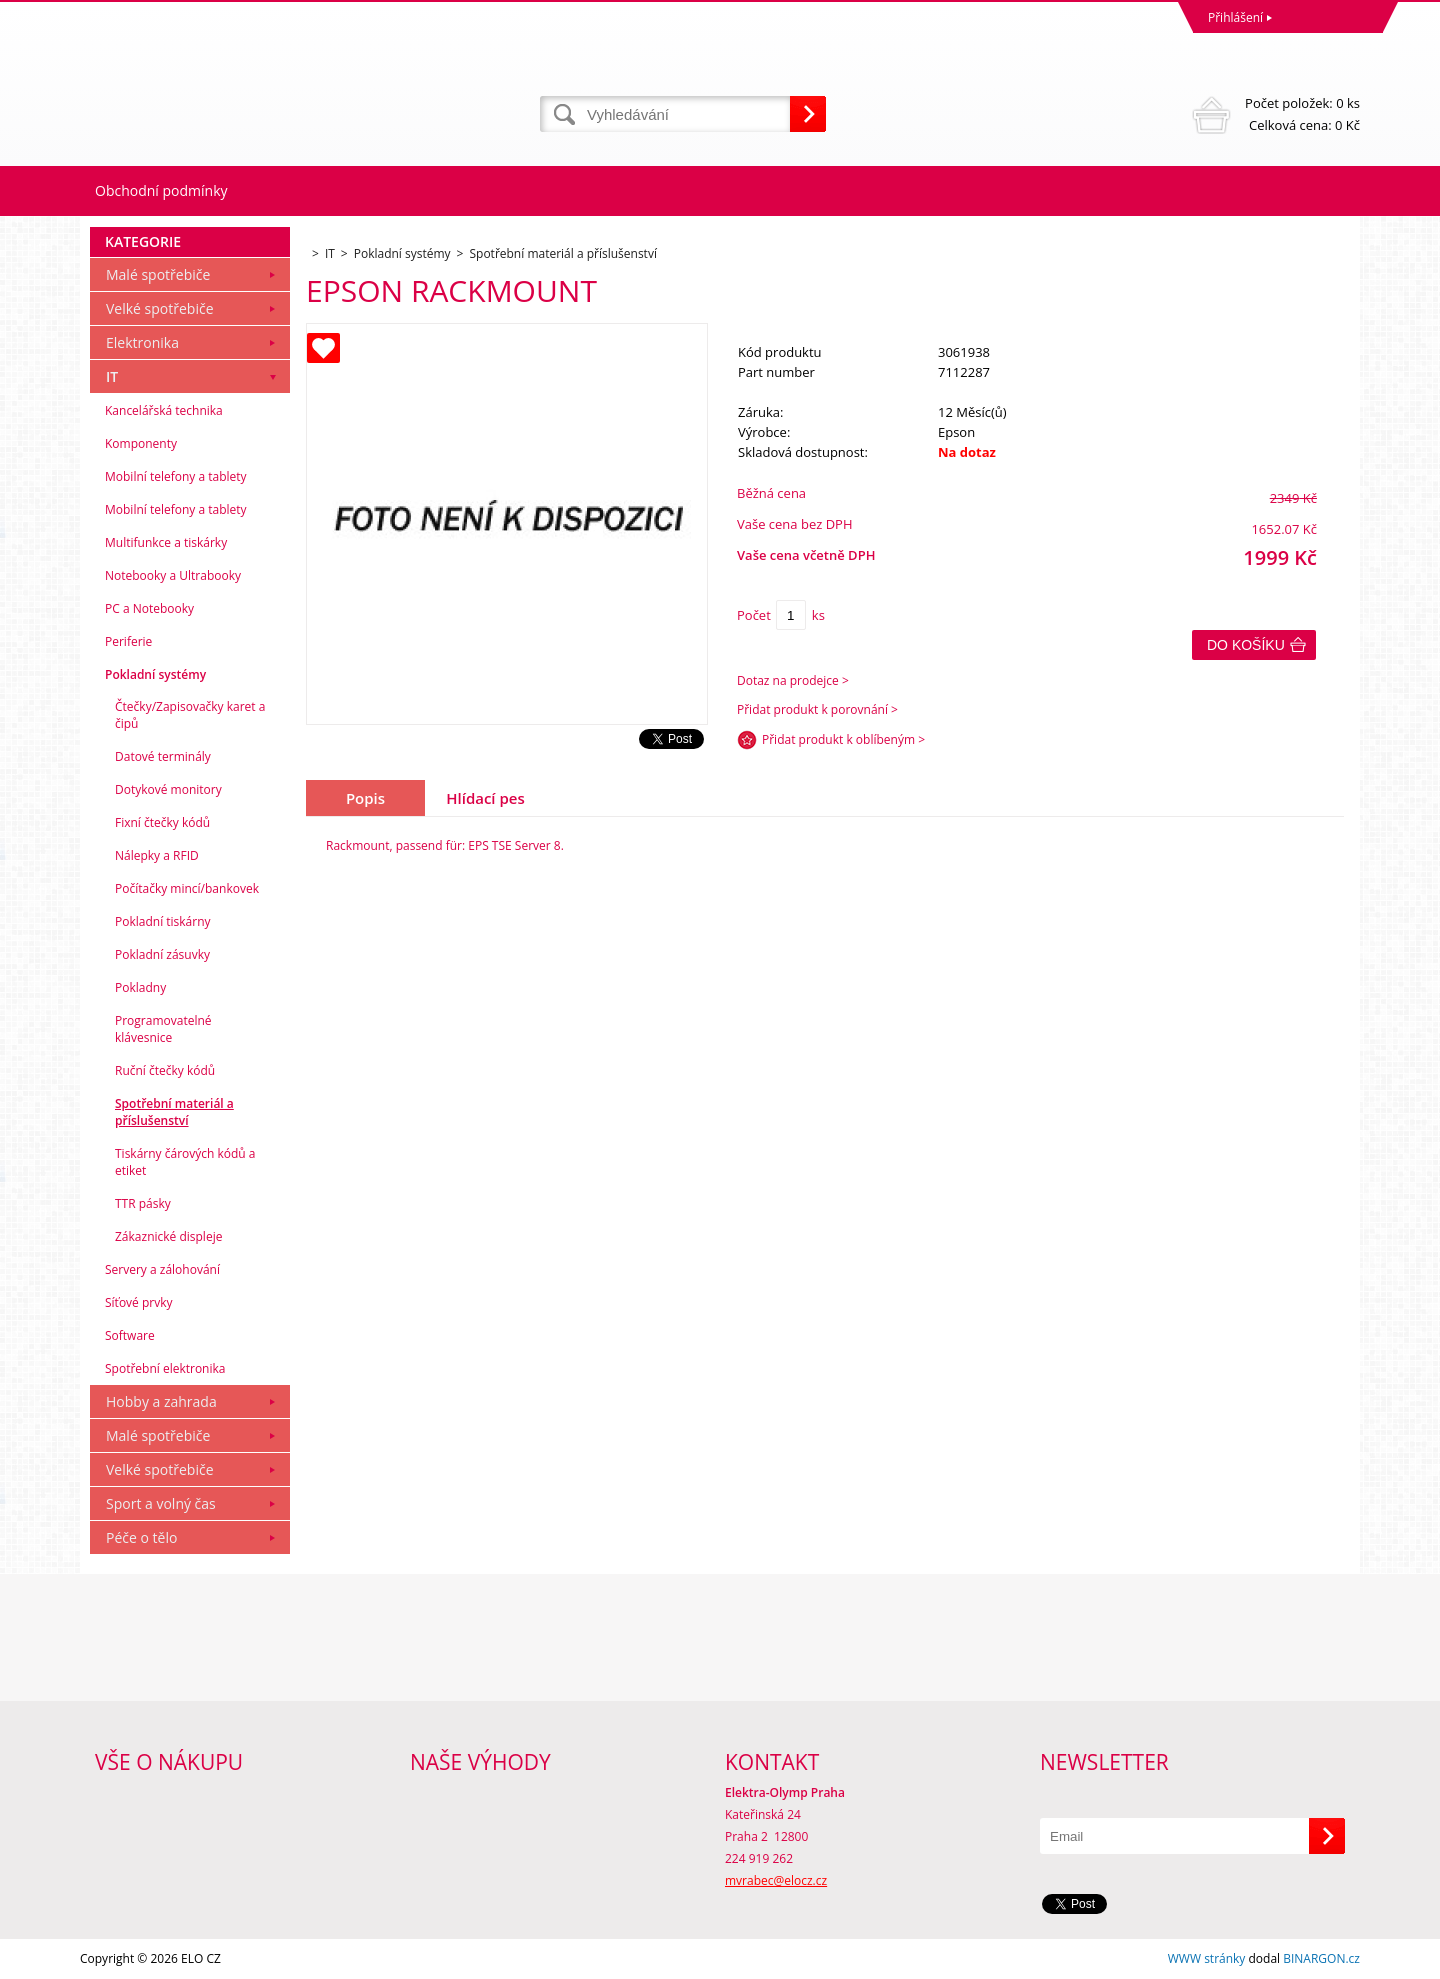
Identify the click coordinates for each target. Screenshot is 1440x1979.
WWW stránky (1207, 1958)
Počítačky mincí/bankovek (187, 888)
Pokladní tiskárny (163, 921)
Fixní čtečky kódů (162, 822)
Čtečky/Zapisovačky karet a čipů (190, 715)
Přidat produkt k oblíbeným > (843, 739)
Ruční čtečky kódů (165, 1070)
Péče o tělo (141, 1537)
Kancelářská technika (164, 410)
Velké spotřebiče (160, 308)
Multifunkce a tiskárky (166, 542)
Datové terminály (163, 756)
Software (130, 1335)
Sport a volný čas (161, 1503)
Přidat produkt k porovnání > (817, 709)
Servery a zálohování (162, 1269)
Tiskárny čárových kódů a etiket (185, 1162)
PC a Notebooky (149, 608)
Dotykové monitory (168, 789)
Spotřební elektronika (165, 1368)
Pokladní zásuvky (162, 954)
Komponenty (141, 443)
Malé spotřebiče (158, 274)
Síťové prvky (139, 1302)
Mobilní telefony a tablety (176, 476)
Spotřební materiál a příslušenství (174, 1112)
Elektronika (142, 342)
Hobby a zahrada (161, 1401)
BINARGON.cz (1321, 1958)
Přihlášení (1235, 17)
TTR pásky (143, 1203)
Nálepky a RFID (157, 855)
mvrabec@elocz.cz (776, 1880)
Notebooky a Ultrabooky (173, 575)
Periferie (128, 641)
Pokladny (140, 987)
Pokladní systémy (155, 674)
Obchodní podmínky (161, 190)
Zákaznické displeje (168, 1236)
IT (112, 376)
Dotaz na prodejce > (793, 680)
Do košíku (1246, 645)
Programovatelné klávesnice (163, 1029)
